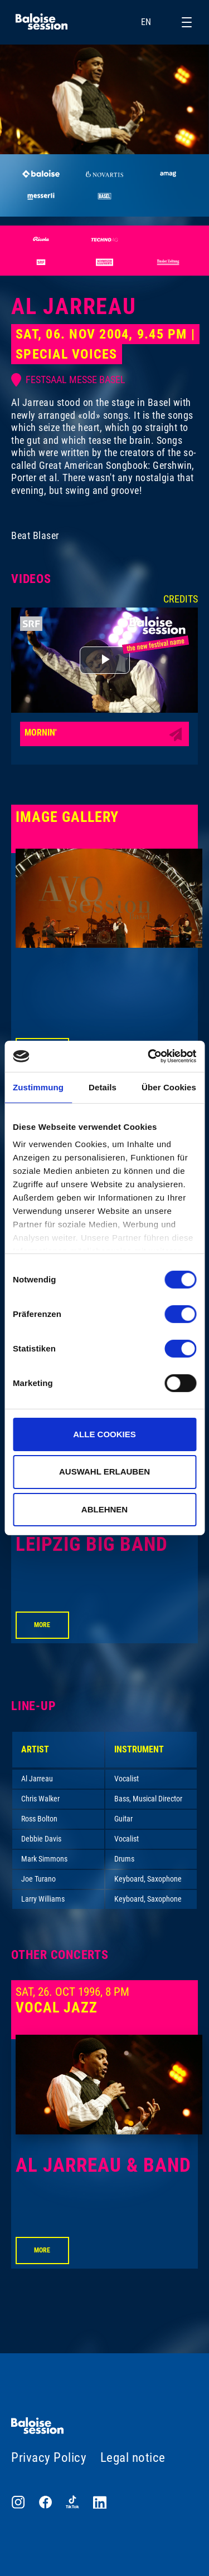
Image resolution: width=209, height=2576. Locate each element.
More (42, 1625)
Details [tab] (102, 1086)
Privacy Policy (48, 2457)
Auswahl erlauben (104, 1471)
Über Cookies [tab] (169, 1086)
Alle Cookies (104, 1433)
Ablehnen (104, 1509)
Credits (180, 599)
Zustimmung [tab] (38, 1086)
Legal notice (133, 2457)
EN (152, 22)
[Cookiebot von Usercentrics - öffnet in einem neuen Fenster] (148, 1056)
